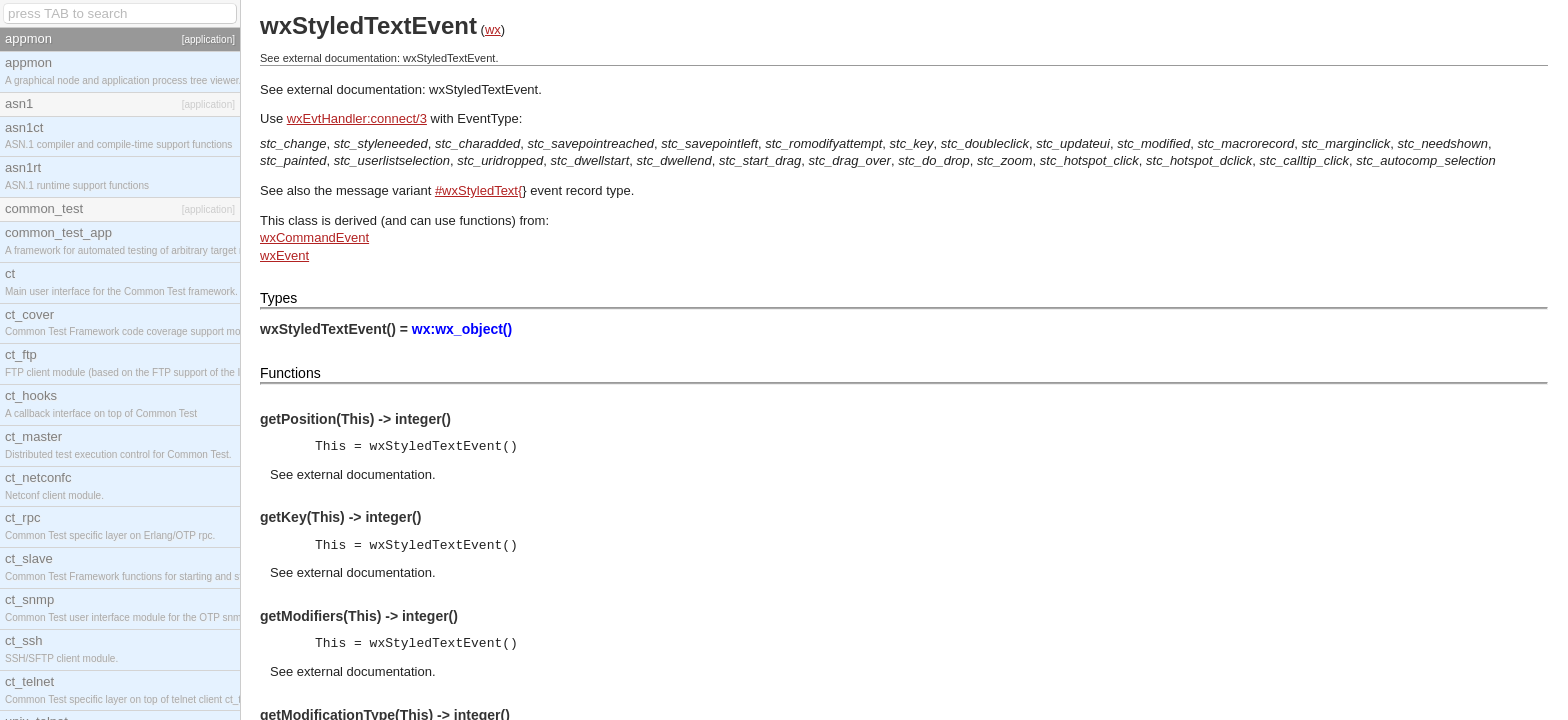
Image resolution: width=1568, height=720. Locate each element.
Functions (290, 373)
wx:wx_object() (462, 329)
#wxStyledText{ (478, 190)
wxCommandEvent (314, 237)
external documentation (364, 474)
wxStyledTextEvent (483, 89)
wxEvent (284, 255)
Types (278, 298)
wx (493, 29)
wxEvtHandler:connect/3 (357, 118)
